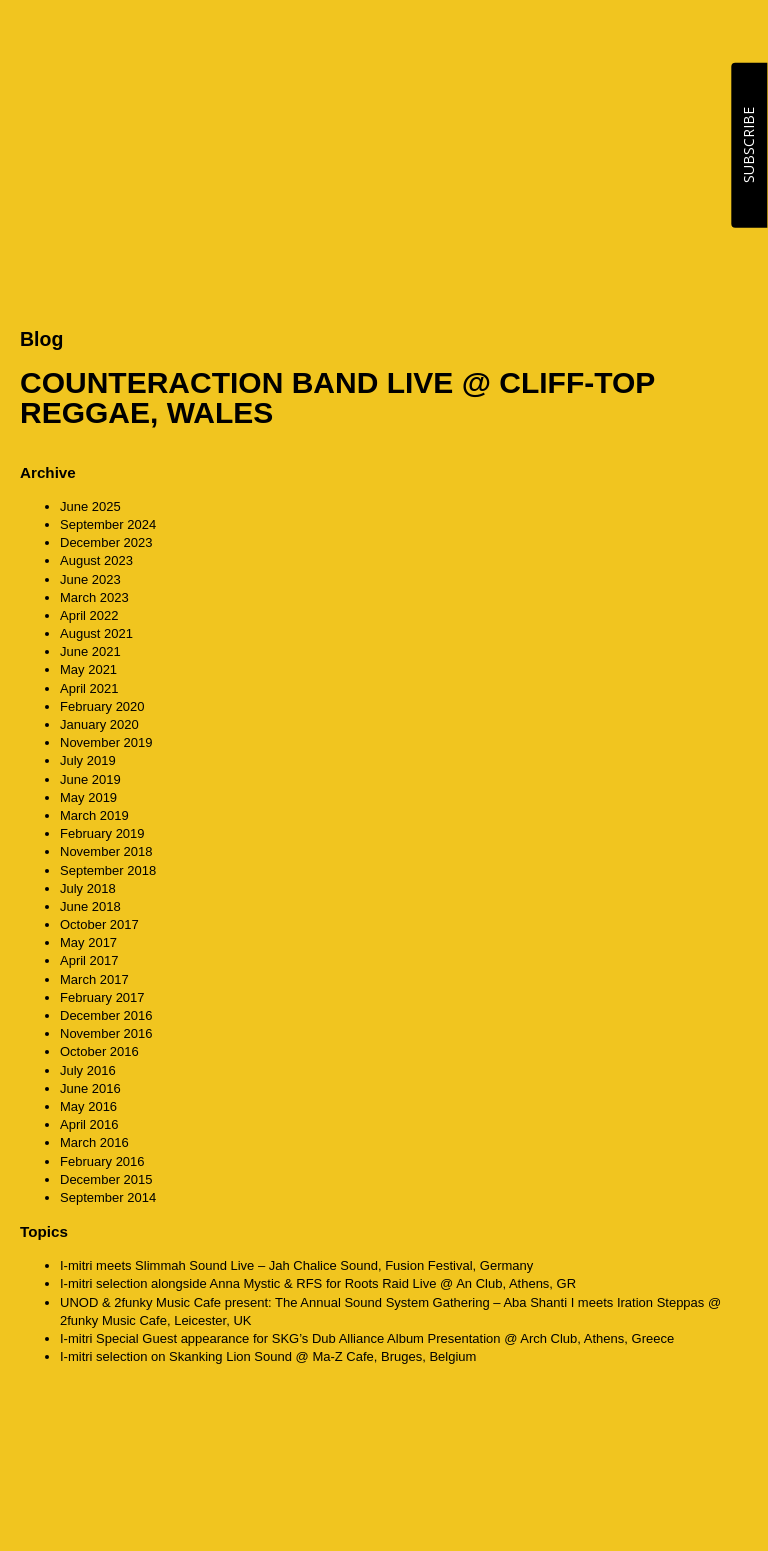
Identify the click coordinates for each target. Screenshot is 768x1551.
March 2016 (94, 1142)
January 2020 (99, 724)
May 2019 (88, 797)
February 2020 (102, 706)
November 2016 (106, 1033)
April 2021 (89, 688)
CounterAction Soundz (145, 40)
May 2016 (88, 1106)
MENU (728, 39)
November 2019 (106, 742)
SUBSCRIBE (748, 145)
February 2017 (102, 997)
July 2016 (88, 1070)
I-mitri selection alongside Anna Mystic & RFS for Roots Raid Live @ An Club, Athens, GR (318, 1283)
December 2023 (106, 542)
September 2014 (108, 1197)
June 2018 (90, 906)
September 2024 (108, 524)
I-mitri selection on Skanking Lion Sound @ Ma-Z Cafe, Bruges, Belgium (268, 1356)
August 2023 (96, 560)
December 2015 (106, 1179)
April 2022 (89, 615)
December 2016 (106, 1015)
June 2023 (90, 579)
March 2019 (94, 815)
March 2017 (94, 979)
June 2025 (90, 506)
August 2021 (96, 633)
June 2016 (90, 1088)
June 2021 (90, 651)
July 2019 (88, 760)
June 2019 (90, 779)
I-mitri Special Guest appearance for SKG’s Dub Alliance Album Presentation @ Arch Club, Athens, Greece (367, 1338)
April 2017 (89, 960)
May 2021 (88, 669)
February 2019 (102, 833)
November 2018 (106, 851)
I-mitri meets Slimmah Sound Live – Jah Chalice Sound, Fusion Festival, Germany (296, 1265)
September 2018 (108, 870)
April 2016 (89, 1124)
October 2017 (99, 924)
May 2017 (88, 942)
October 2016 (99, 1051)
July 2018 (88, 888)
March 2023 (94, 597)
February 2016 (102, 1161)
